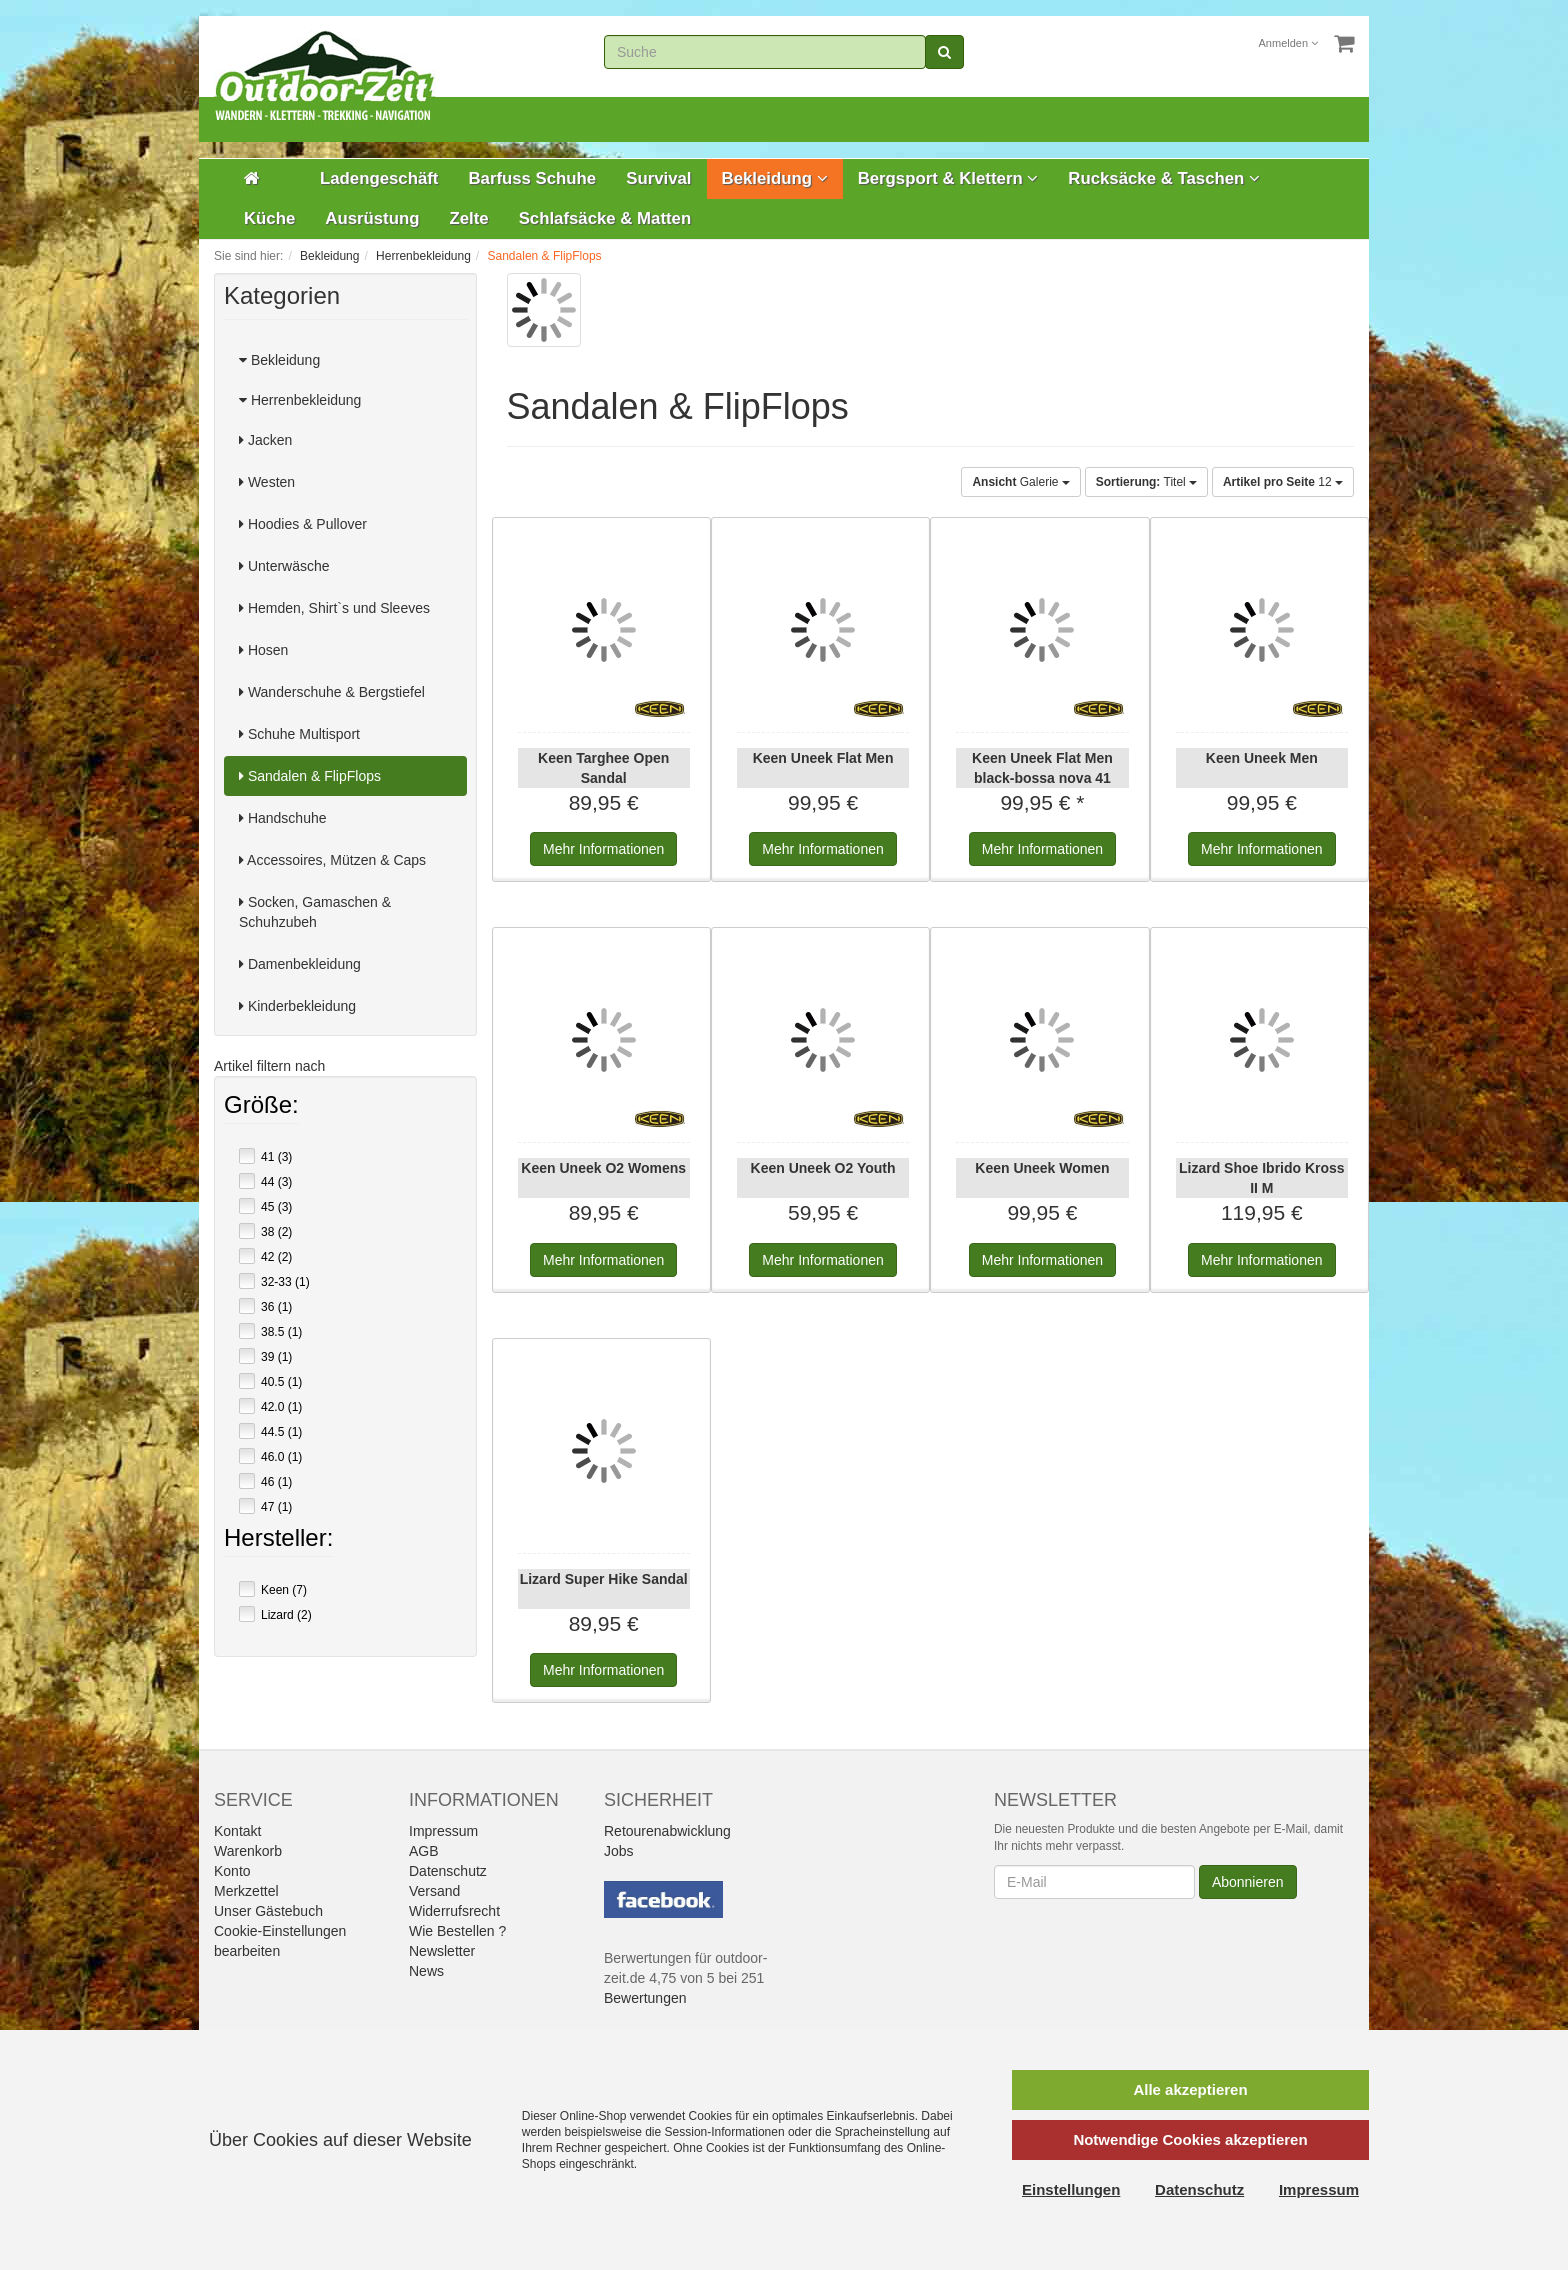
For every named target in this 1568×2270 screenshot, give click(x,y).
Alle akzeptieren (1190, 2089)
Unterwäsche (284, 566)
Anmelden (1289, 43)
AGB (424, 1851)
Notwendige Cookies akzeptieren (1190, 2139)
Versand (434, 1891)
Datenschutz (448, 1871)
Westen (267, 482)
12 (1283, 482)
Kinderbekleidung (297, 1006)
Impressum (443, 1831)
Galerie (1020, 482)
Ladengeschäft (379, 178)
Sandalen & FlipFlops (310, 776)
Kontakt (237, 1831)
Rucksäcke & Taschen (1164, 178)
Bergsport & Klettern (948, 178)
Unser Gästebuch (268, 1911)
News (426, 1971)
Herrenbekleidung (300, 400)
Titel (1146, 482)
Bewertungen (645, 1998)
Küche (269, 218)
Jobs (619, 1851)
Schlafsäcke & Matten (605, 218)
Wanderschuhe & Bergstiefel (332, 692)
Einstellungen (1071, 2189)
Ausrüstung (372, 218)
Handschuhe (283, 818)
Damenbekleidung (300, 964)
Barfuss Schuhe (532, 178)
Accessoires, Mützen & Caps (332, 860)
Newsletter (442, 1951)
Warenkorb (248, 1851)
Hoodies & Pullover (303, 524)
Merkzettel (246, 1891)
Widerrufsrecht (454, 1911)
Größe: (261, 1107)
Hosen (263, 650)
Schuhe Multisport (299, 734)
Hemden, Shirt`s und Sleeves (334, 608)
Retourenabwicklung (667, 1831)
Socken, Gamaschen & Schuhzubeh (315, 912)
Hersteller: (278, 1540)
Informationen (603, 849)
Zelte (468, 218)
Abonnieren (1248, 1882)
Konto (232, 1871)
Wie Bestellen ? (457, 1931)
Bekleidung (775, 178)
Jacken (265, 440)
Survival (658, 178)
